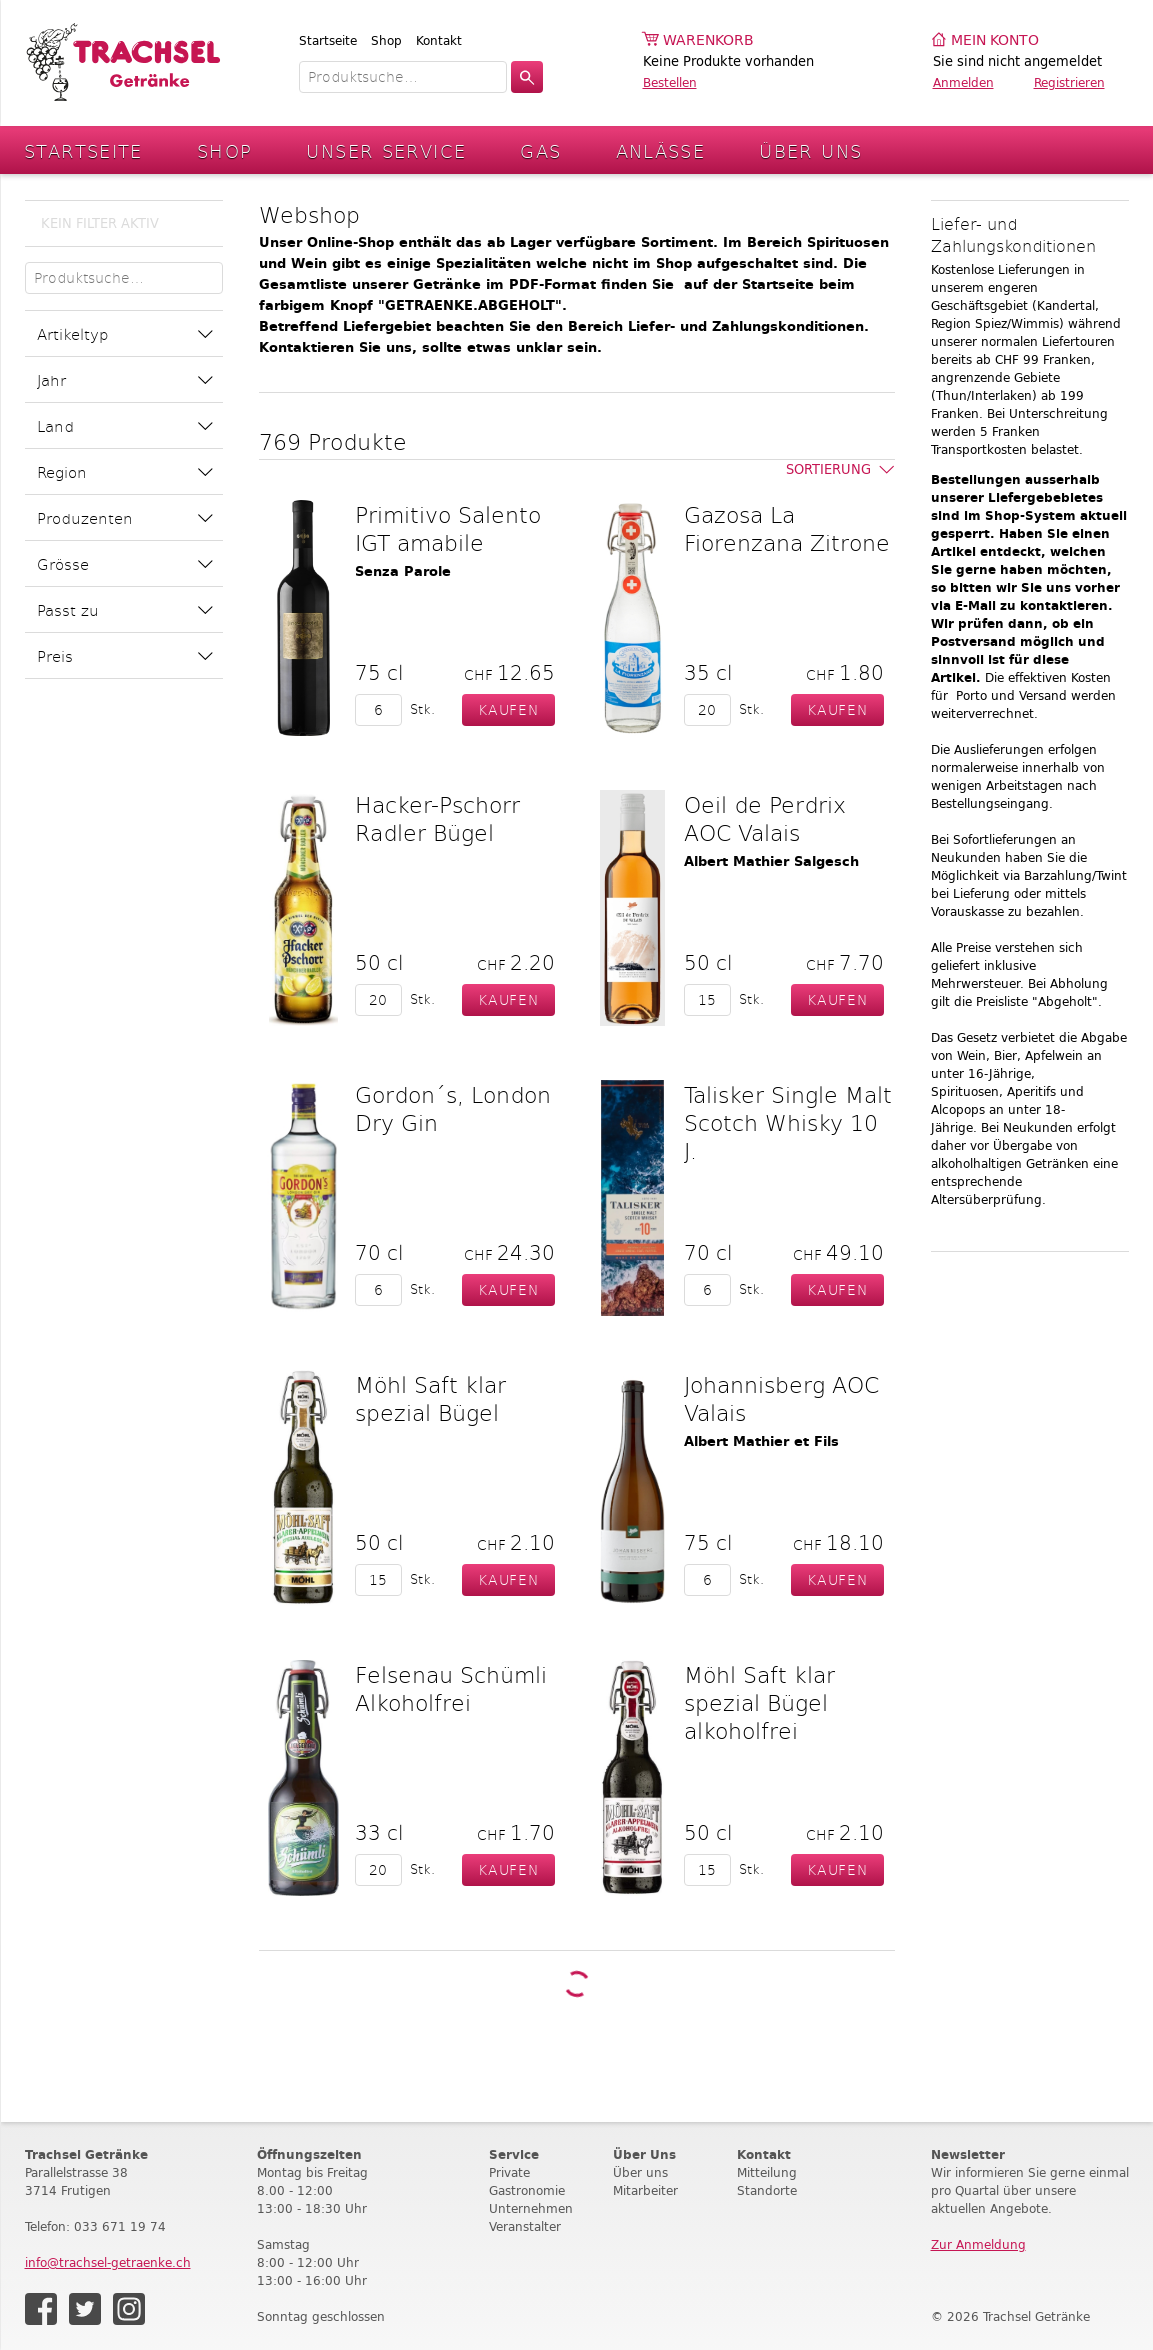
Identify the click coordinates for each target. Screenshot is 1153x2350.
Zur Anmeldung (978, 2244)
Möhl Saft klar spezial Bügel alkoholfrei (759, 1702)
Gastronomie (527, 2190)
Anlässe (661, 150)
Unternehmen (531, 2208)
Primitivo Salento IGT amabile (448, 528)
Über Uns (810, 150)
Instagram (129, 2309)
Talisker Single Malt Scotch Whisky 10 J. (788, 1122)
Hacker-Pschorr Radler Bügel (437, 818)
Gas (540, 150)
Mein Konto (995, 40)
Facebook (41, 2309)
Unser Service (386, 150)
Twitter (85, 2309)
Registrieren (1069, 82)
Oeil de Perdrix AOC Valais (765, 818)
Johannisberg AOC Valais (781, 1398)
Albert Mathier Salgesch (771, 861)
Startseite (328, 40)
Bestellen (670, 82)
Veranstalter (525, 2226)
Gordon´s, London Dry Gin (453, 1108)
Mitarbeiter (645, 2190)
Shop (386, 40)
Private (509, 2172)
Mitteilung (767, 2172)
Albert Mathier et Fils (761, 1441)
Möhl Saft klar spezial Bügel (430, 1398)
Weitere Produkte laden (576, 1983)
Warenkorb (708, 40)
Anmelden (963, 82)
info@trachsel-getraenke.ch (108, 2262)
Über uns (640, 2172)
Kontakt (439, 40)
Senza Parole (403, 571)
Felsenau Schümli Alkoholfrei (451, 1688)
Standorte (767, 2190)
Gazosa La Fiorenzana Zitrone (787, 528)
